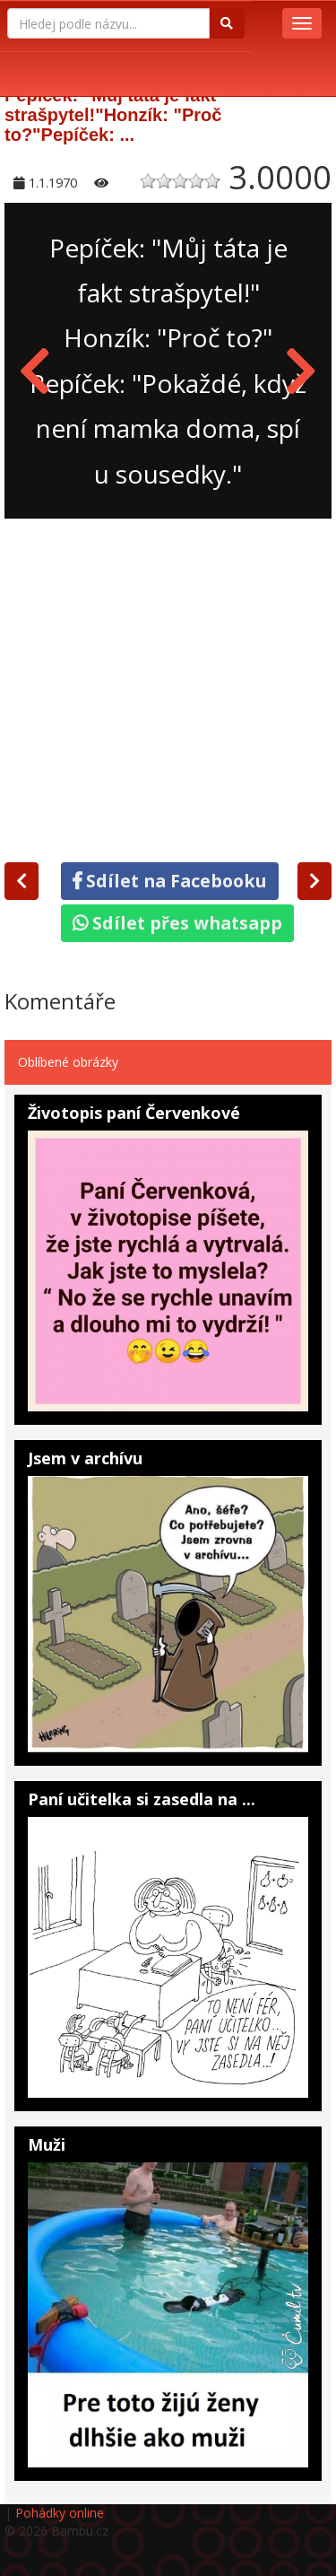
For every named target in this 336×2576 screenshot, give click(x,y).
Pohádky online (59, 2512)
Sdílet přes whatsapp (177, 923)
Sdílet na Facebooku (170, 881)
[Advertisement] (168, 687)
